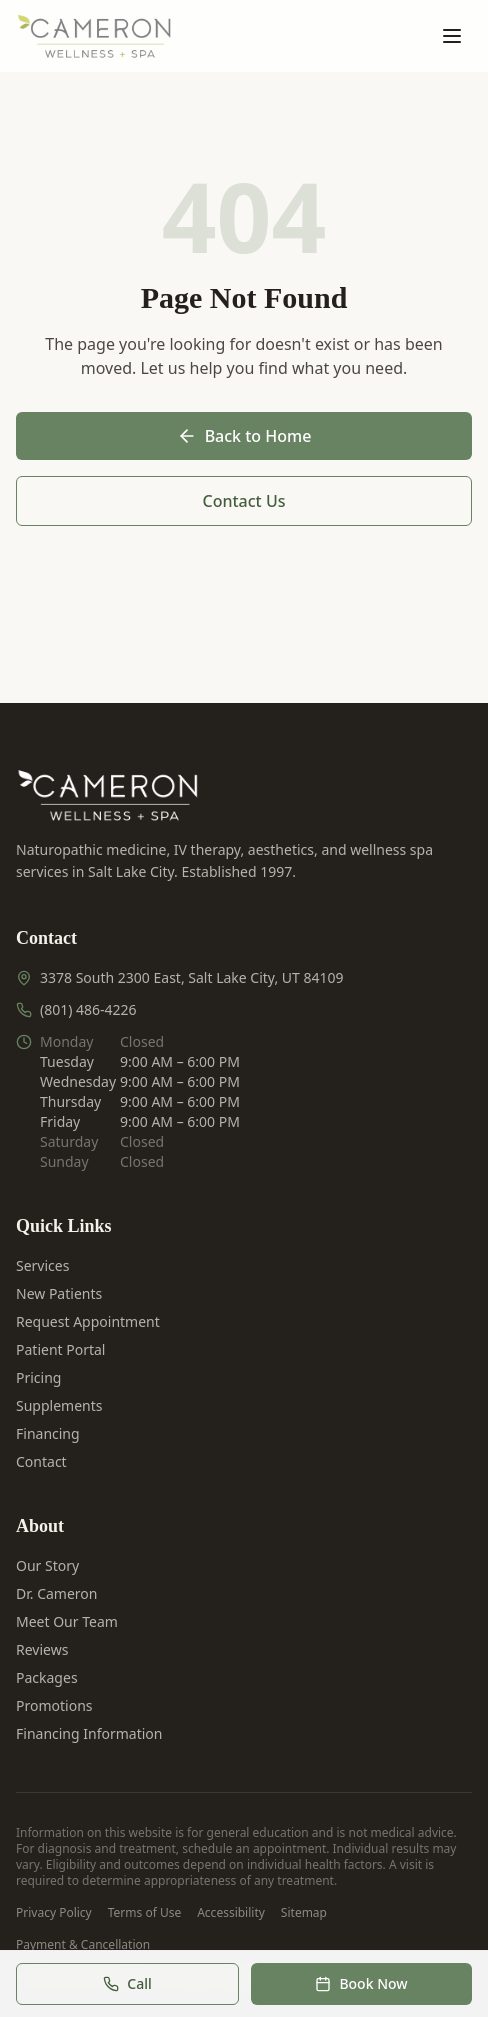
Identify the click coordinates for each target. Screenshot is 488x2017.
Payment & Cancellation (83, 1945)
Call (127, 1983)
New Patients (59, 1293)
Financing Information (89, 1733)
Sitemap (304, 1913)
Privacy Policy (54, 1913)
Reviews (42, 1649)
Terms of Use (144, 1913)
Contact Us (244, 501)
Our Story (47, 1565)
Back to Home (244, 436)
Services (42, 1265)
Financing (48, 1433)
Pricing (38, 1377)
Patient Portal (60, 1349)
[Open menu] (452, 36)
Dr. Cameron (56, 1593)
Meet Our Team (67, 1621)
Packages (47, 1677)
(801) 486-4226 (88, 1009)
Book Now (361, 1983)
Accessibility (231, 1913)
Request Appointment (88, 1321)
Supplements (59, 1405)
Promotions (54, 1705)
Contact (41, 1461)
